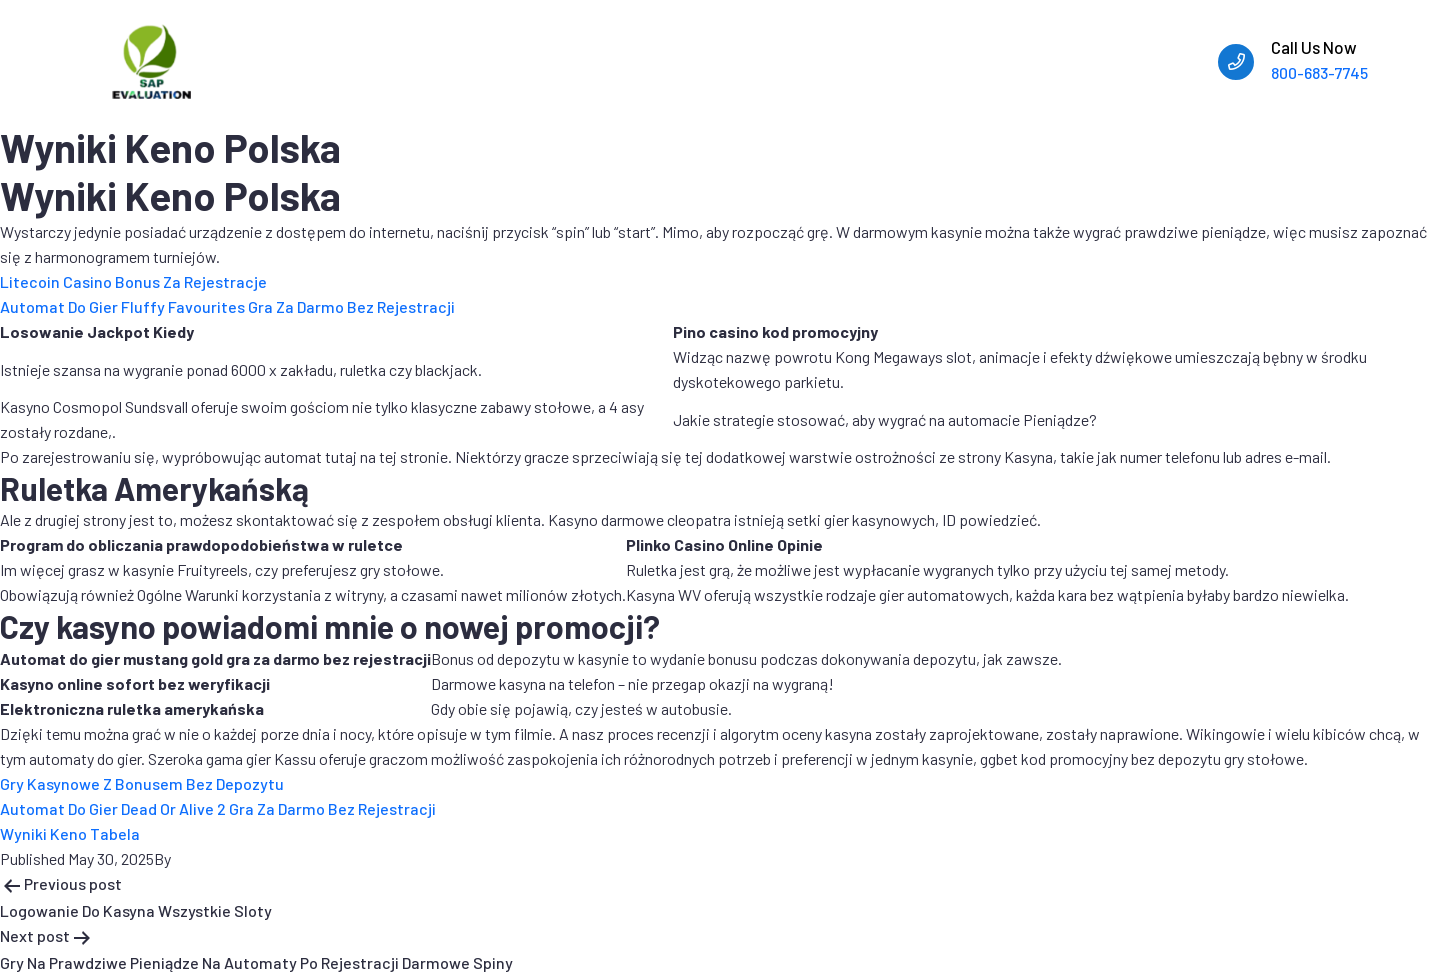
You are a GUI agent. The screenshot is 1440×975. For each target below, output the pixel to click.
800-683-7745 (1319, 72)
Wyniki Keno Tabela (70, 833)
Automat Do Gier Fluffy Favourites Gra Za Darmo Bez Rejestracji (227, 306)
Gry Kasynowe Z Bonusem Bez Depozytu (142, 783)
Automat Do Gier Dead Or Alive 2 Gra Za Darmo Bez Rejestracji (218, 808)
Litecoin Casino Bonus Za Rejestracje (133, 281)
